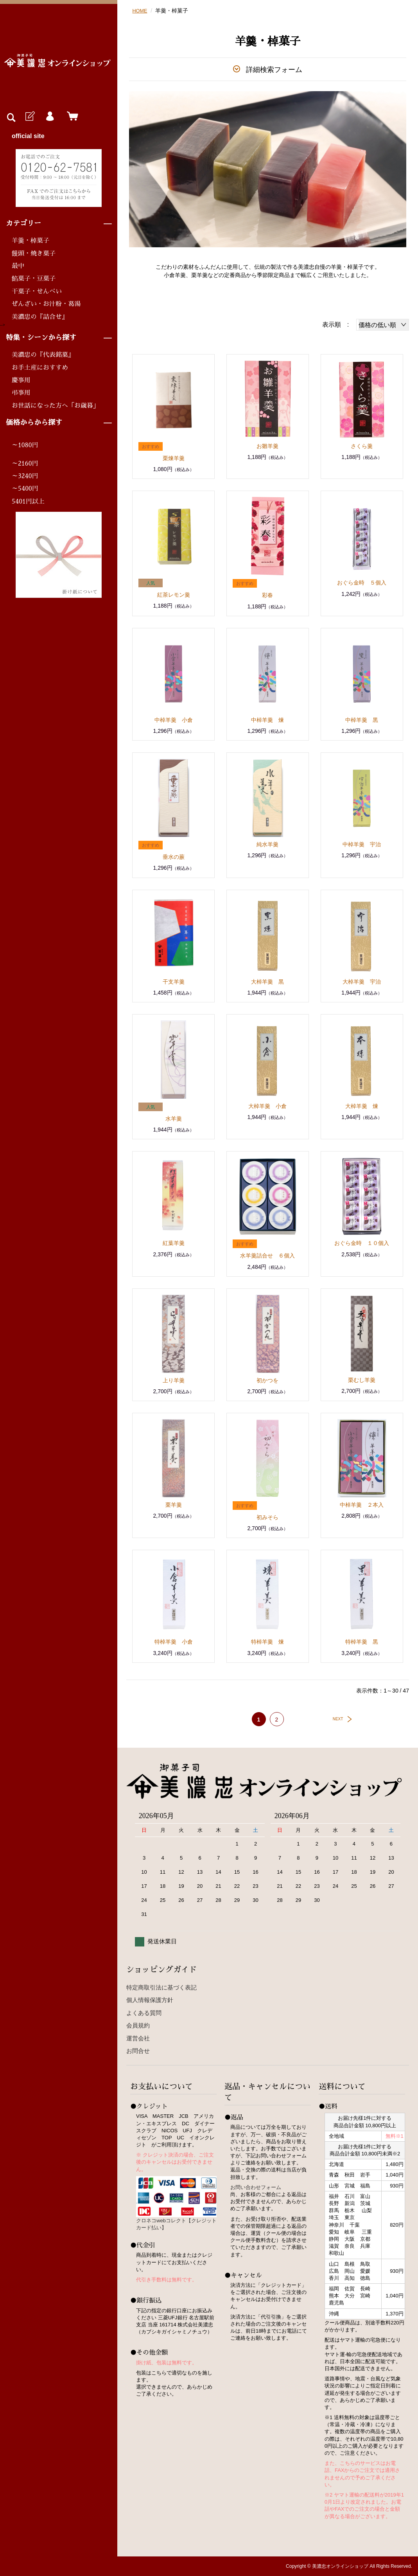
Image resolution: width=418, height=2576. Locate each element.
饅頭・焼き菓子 (34, 253)
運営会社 (138, 2038)
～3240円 (25, 476)
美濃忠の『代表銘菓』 (43, 355)
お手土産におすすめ (40, 368)
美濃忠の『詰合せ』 (40, 317)
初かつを (267, 1380)
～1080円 (25, 445)
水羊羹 (173, 1118)
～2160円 (25, 464)
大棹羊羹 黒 (267, 982)
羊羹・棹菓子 (30, 240)
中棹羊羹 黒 (361, 720)
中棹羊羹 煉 (267, 720)
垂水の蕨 (174, 857)
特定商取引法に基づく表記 (161, 1987)
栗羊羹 (173, 1505)
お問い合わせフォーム (255, 2187)
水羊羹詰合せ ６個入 (267, 1255)
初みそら (267, 1517)
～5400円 (25, 489)
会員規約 (138, 2025)
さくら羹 (362, 446)
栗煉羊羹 (174, 458)
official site (28, 136)
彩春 (267, 595)
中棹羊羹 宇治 (362, 844)
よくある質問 (143, 2012)
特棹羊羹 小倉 (173, 1642)
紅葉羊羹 (174, 1243)
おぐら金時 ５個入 (361, 582)
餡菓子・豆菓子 (34, 278)
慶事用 (21, 380)
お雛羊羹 (267, 446)
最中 (18, 266)
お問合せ (138, 2050)
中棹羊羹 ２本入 (362, 1505)
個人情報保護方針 (149, 2000)
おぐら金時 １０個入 (361, 1243)
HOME (140, 10)
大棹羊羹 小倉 (267, 1106)
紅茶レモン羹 (173, 595)
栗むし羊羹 (361, 1380)
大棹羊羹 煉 (361, 1106)
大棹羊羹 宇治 (362, 982)
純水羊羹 (267, 844)
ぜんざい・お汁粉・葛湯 (46, 304)
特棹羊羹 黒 (361, 1642)
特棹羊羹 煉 (267, 1642)
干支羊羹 (174, 982)
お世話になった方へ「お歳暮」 (55, 406)
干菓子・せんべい (37, 291)
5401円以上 (28, 501)
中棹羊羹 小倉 (173, 720)
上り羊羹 (174, 1380)
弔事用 (21, 393)
